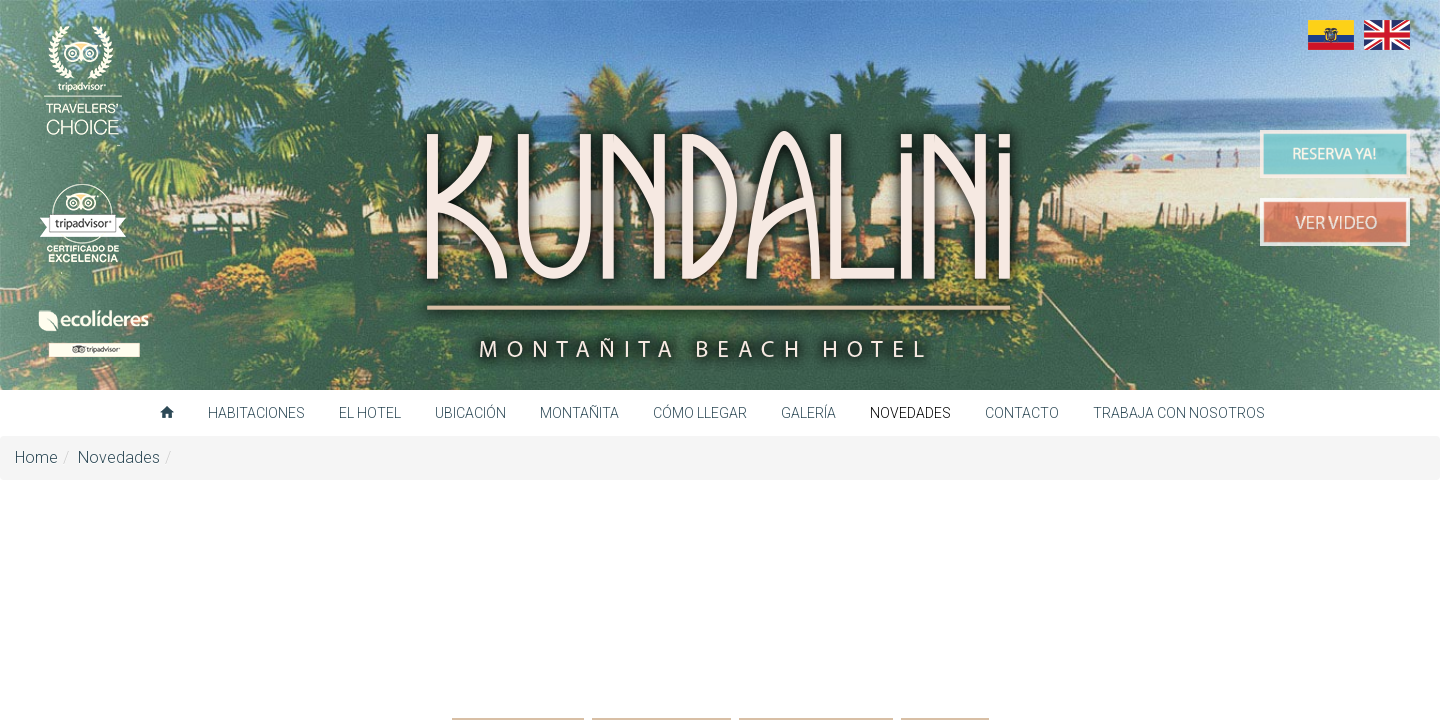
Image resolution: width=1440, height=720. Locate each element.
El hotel (370, 413)
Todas (945, 587)
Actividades (518, 587)
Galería (808, 413)
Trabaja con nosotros (1179, 413)
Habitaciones (256, 413)
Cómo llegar (700, 413)
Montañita (579, 413)
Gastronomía (661, 587)
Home (36, 457)
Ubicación (470, 413)
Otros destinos (816, 587)
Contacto (1022, 413)
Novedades (910, 413)
